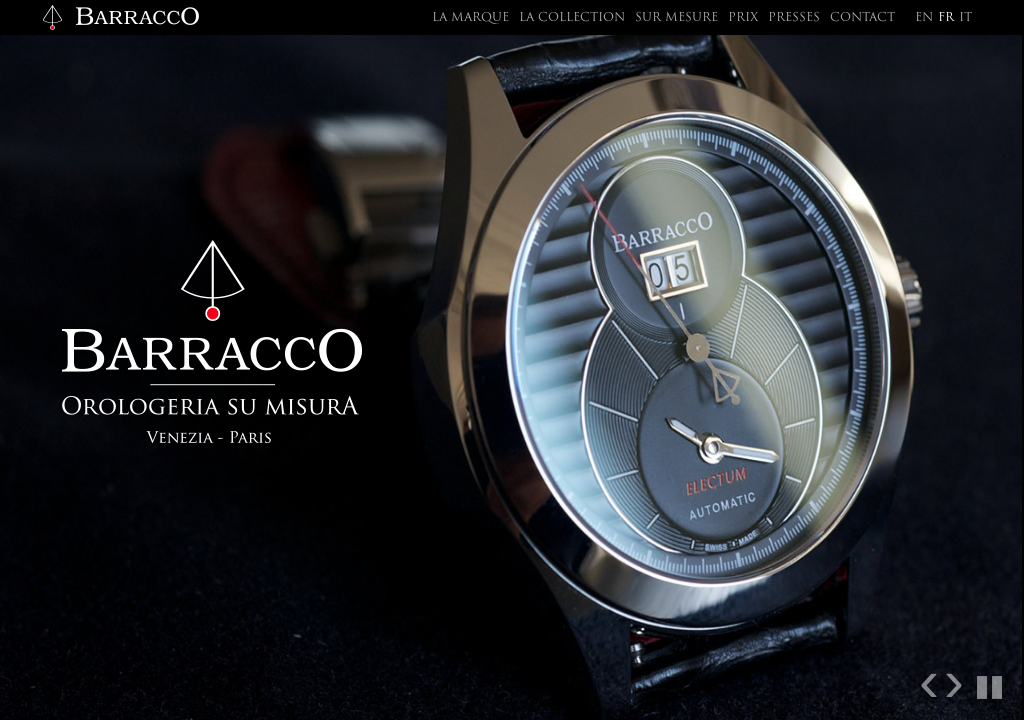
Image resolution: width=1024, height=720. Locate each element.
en (924, 18)
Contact (862, 18)
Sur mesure (676, 18)
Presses (794, 18)
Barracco (120, 17)
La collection (572, 18)
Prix (743, 18)
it (965, 18)
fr (946, 18)
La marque (470, 18)
